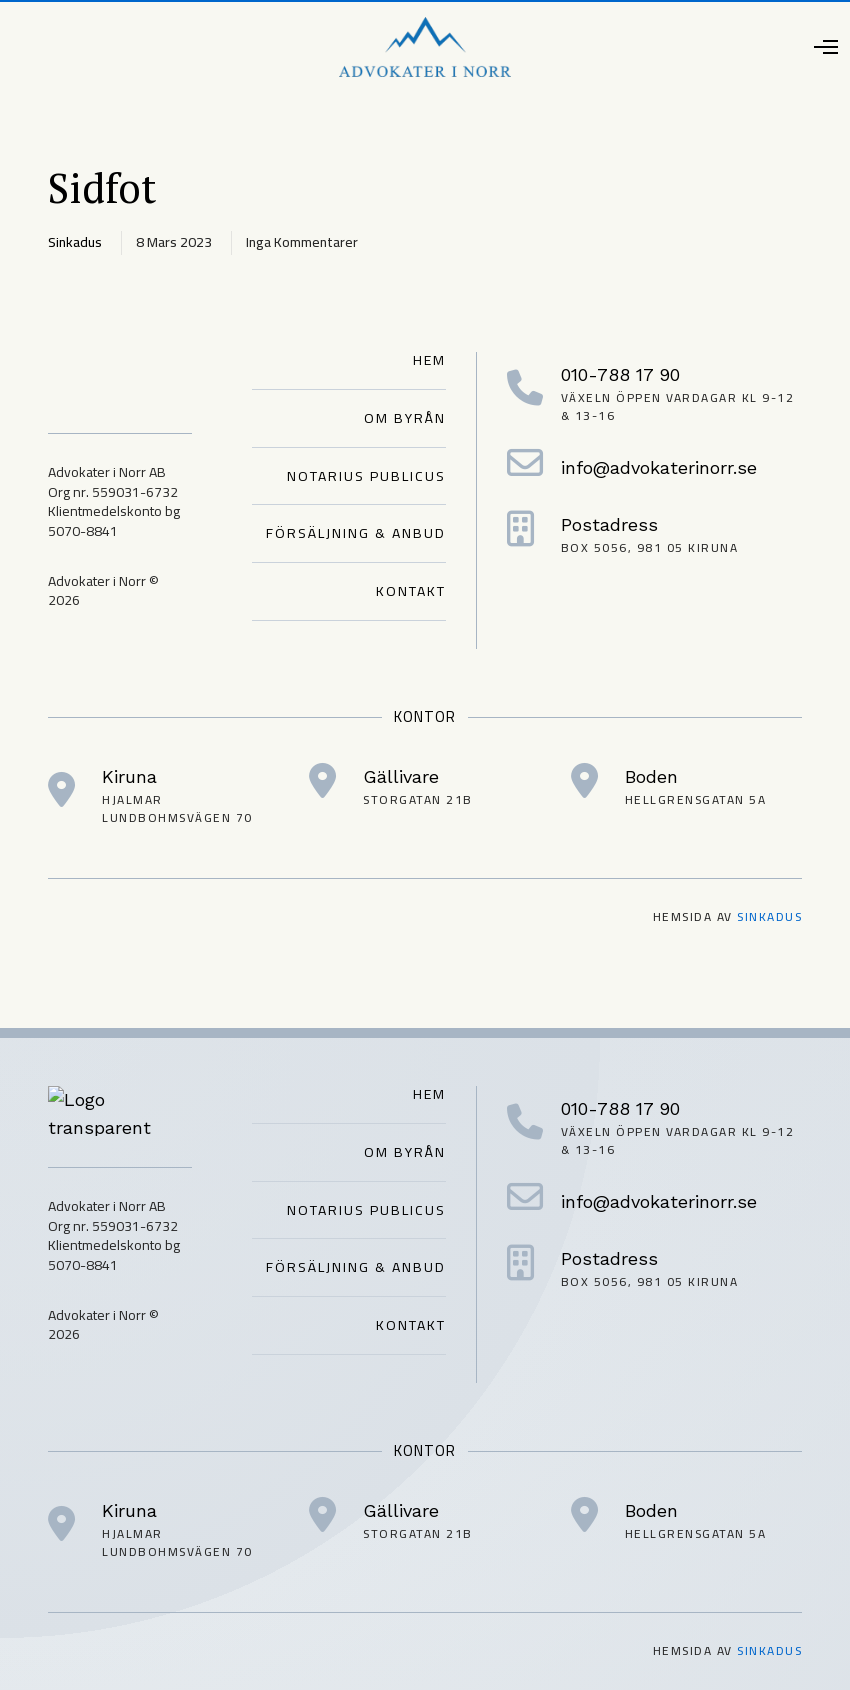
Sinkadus (769, 916)
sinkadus (75, 242)
